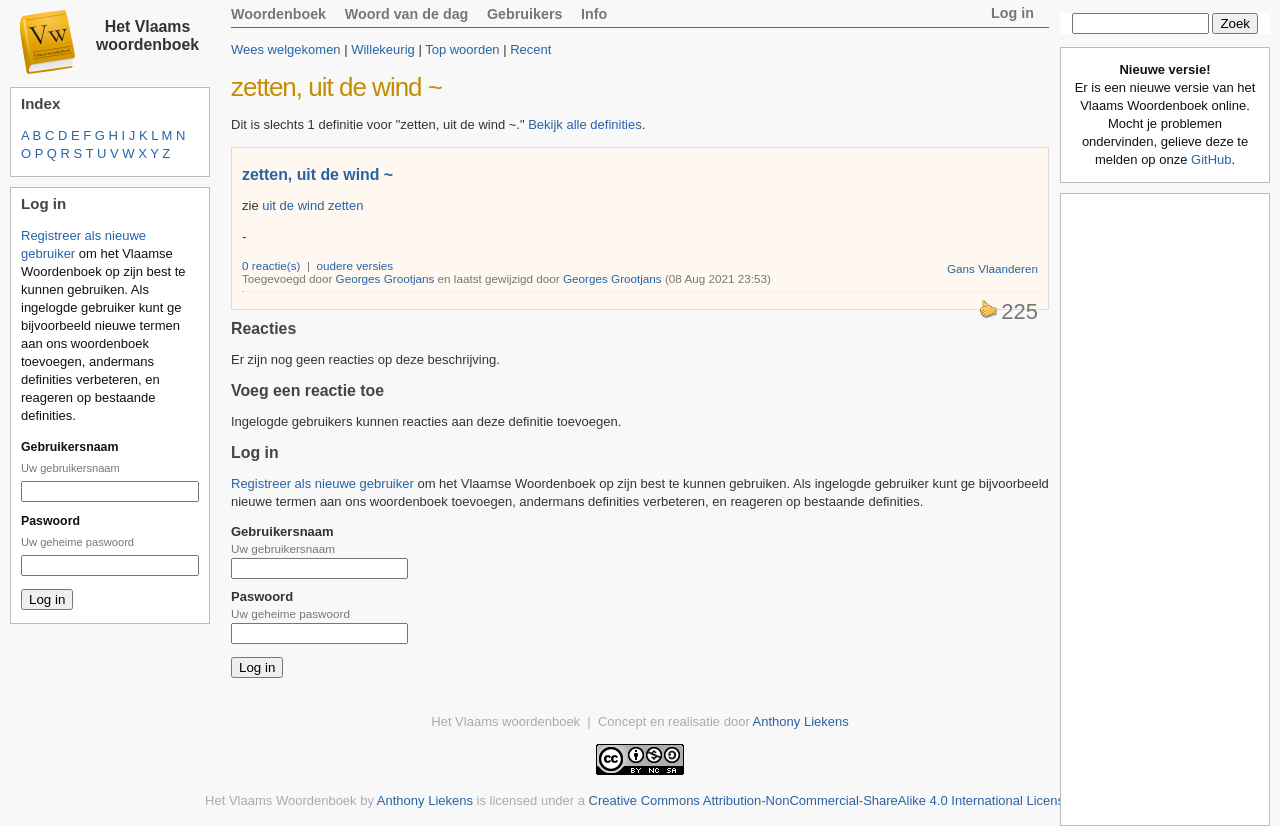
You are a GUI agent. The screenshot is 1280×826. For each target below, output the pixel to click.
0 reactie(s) (271, 265)
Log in (1012, 13)
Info (594, 14)
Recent (530, 49)
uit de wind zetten (312, 205)
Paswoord (50, 521)
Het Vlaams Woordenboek (281, 800)
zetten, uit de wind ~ (317, 174)
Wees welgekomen (286, 49)
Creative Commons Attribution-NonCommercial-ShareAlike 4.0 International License (830, 800)
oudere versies (355, 265)
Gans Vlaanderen (992, 268)
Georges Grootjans (385, 278)
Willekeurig (383, 49)
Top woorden (462, 49)
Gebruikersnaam (69, 447)
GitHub (1211, 159)
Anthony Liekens (801, 721)
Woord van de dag (407, 14)
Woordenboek (278, 14)
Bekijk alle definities (584, 124)
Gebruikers (525, 14)
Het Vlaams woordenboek (147, 35)
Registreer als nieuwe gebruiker (322, 483)
